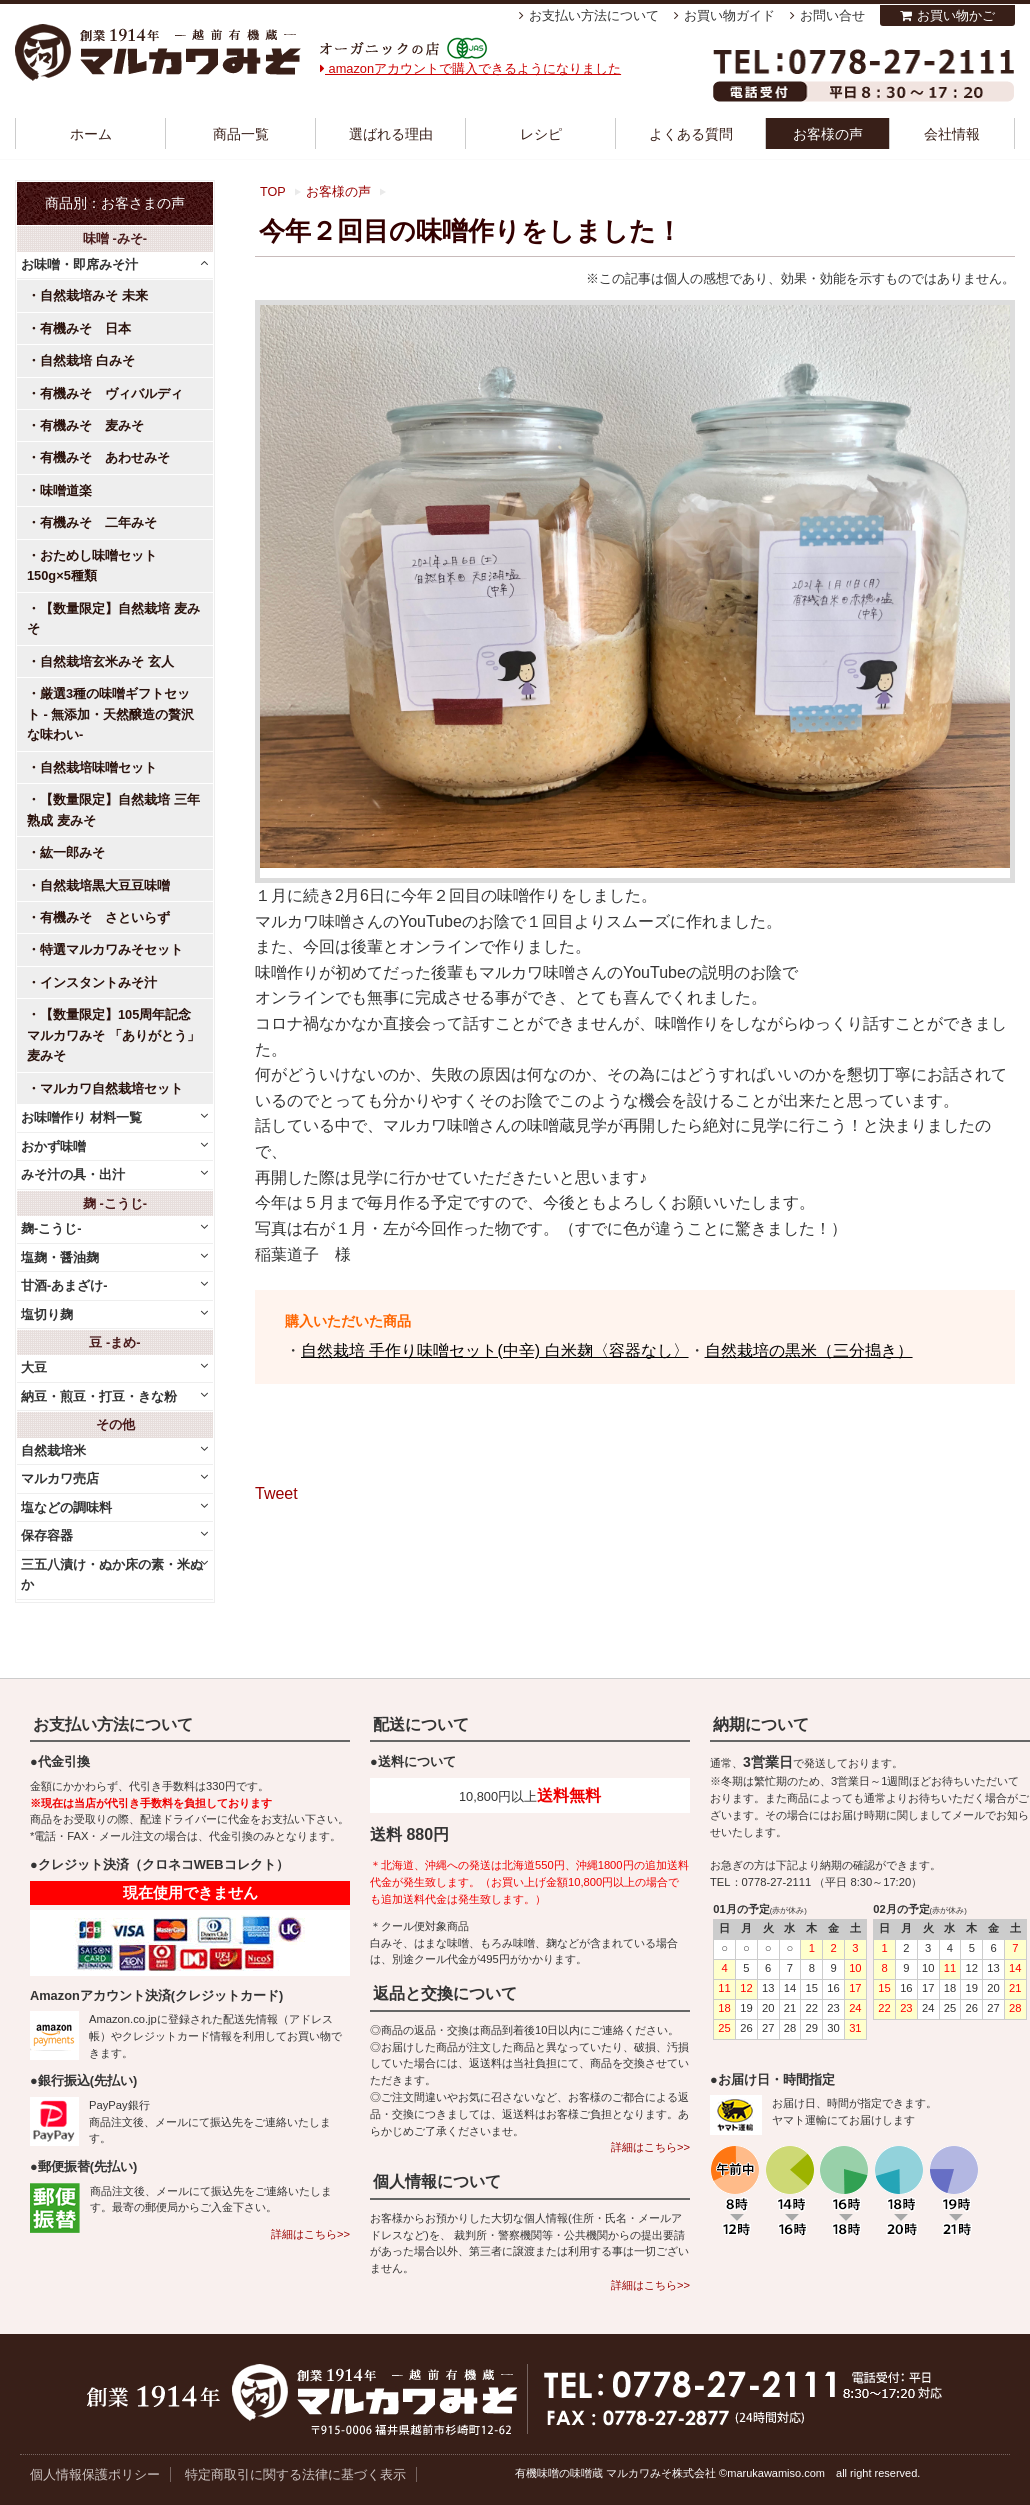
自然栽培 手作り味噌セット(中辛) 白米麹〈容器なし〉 (495, 1350)
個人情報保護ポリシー (95, 2474)
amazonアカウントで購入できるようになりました (470, 68)
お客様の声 (828, 134)
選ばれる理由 (391, 134)
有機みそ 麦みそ (92, 425)
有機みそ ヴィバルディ (111, 393)
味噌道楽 (66, 490)
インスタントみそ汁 (98, 982)
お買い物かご (956, 15)
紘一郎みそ (72, 852)
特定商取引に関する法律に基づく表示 (295, 2474)
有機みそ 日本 (85, 328)
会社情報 (952, 134)
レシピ (541, 134)
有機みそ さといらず (105, 917)
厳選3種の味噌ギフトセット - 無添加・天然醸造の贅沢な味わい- (110, 714)
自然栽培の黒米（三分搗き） (809, 1350)
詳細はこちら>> (310, 2234)
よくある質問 (691, 134)
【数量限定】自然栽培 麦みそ (113, 618)
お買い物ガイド (729, 15)
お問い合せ (832, 15)
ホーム (91, 134)
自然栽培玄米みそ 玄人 (107, 661)
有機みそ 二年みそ (98, 522)
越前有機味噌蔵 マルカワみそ (158, 52)
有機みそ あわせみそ (105, 457)
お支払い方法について (594, 15)
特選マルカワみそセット (111, 949)
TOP (273, 192)
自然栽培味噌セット (98, 767)
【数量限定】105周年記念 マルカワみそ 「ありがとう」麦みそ (113, 1035)
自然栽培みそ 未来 (94, 295)
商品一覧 (241, 134)
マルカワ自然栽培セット (111, 1088)
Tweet (276, 1493)
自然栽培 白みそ (87, 360)
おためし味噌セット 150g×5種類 (98, 565)
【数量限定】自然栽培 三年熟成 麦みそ (113, 809)
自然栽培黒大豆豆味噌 (105, 885)
